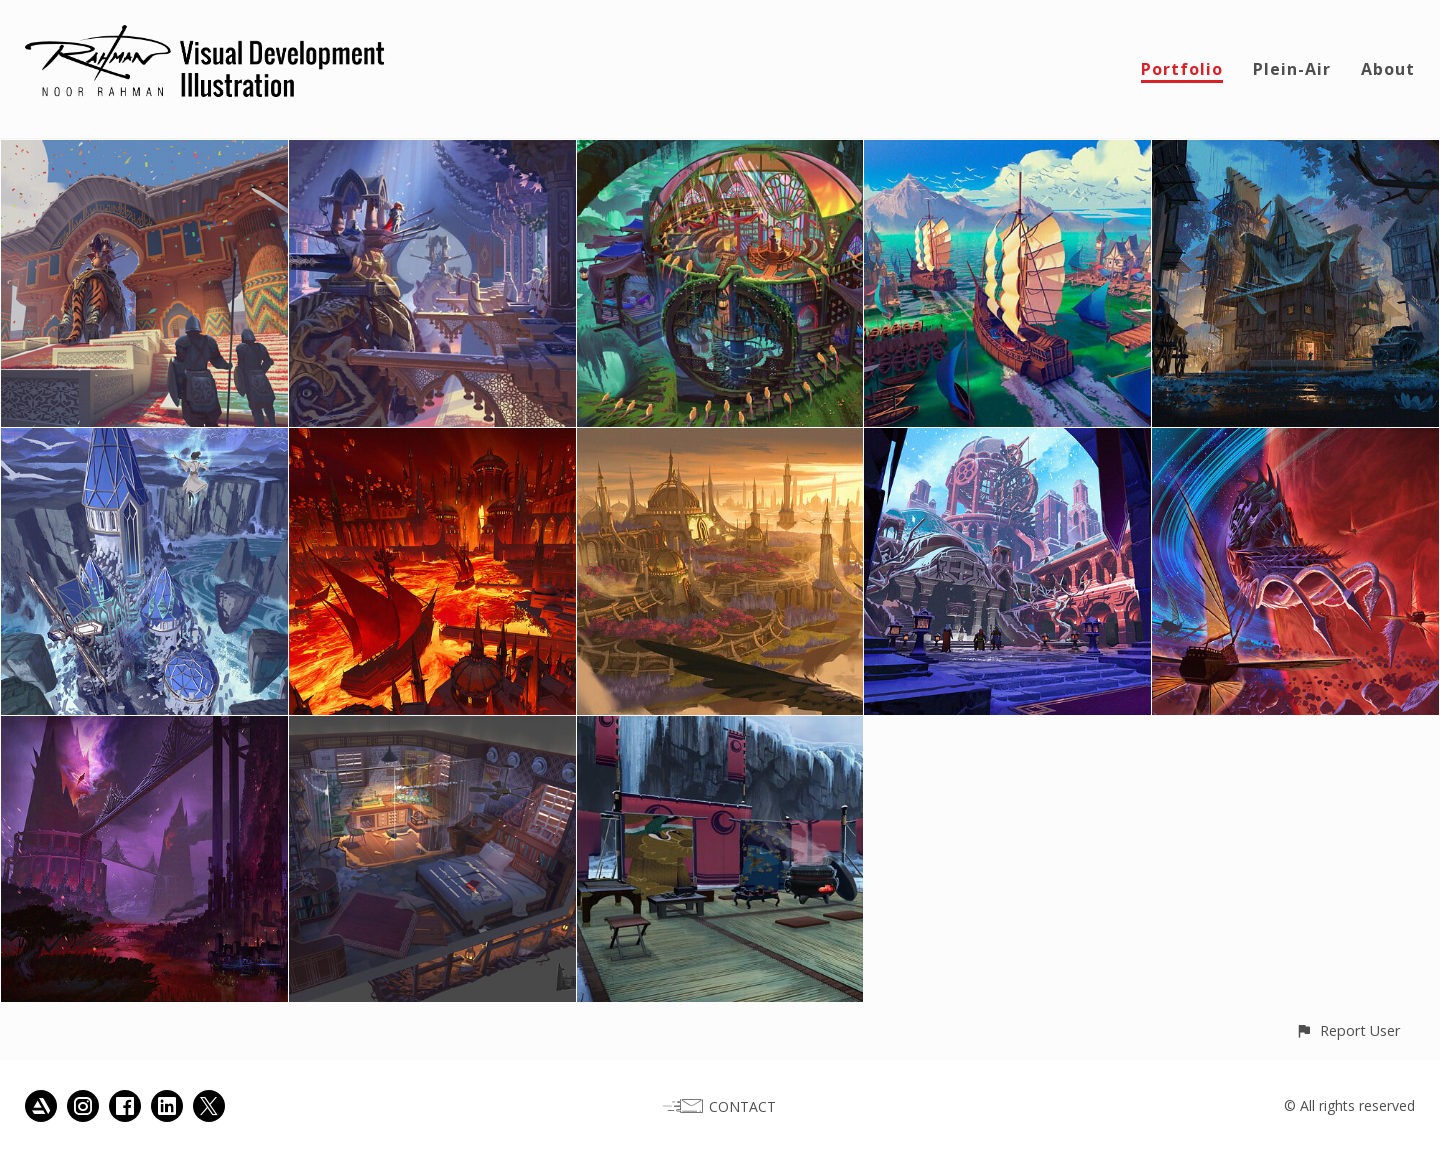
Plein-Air (1292, 69)
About (1388, 69)
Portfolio (1182, 69)
